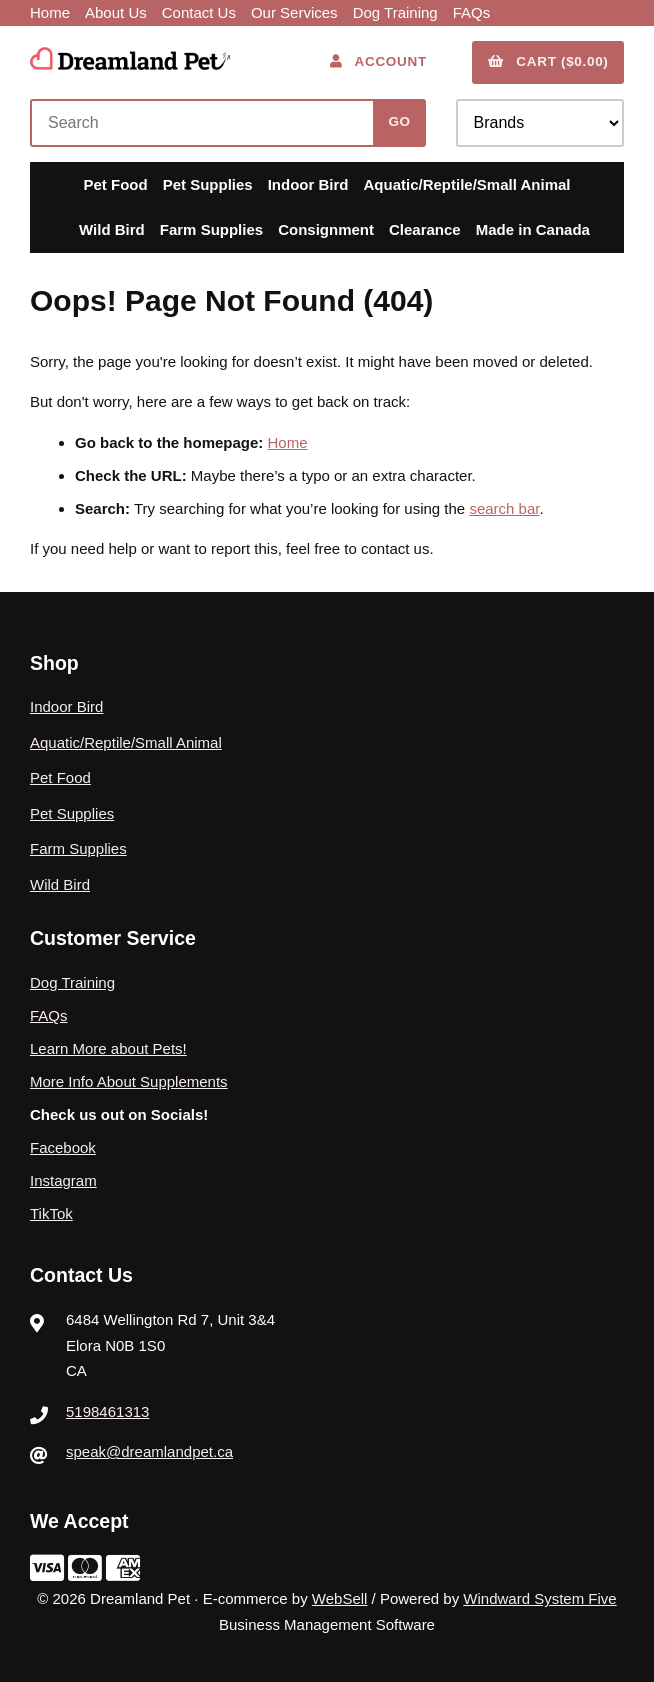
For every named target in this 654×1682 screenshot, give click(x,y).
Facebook (63, 1147)
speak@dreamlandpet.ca (149, 1451)
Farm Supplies (211, 229)
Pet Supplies (208, 184)
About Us (116, 12)
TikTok (51, 1213)
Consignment (326, 229)
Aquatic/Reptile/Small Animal (467, 184)
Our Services (294, 12)
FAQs (472, 12)
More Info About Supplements (129, 1081)
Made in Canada (533, 229)
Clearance (425, 229)
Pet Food (115, 184)
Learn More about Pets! (108, 1048)
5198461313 (107, 1411)
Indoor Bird (308, 184)
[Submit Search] (399, 123)
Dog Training (395, 12)
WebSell (340, 1598)
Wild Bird (112, 229)
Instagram (63, 1180)
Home (50, 12)
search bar (504, 508)
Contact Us (199, 12)
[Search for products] (206, 123)
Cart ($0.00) (548, 61)
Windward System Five (539, 1598)
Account (378, 61)
